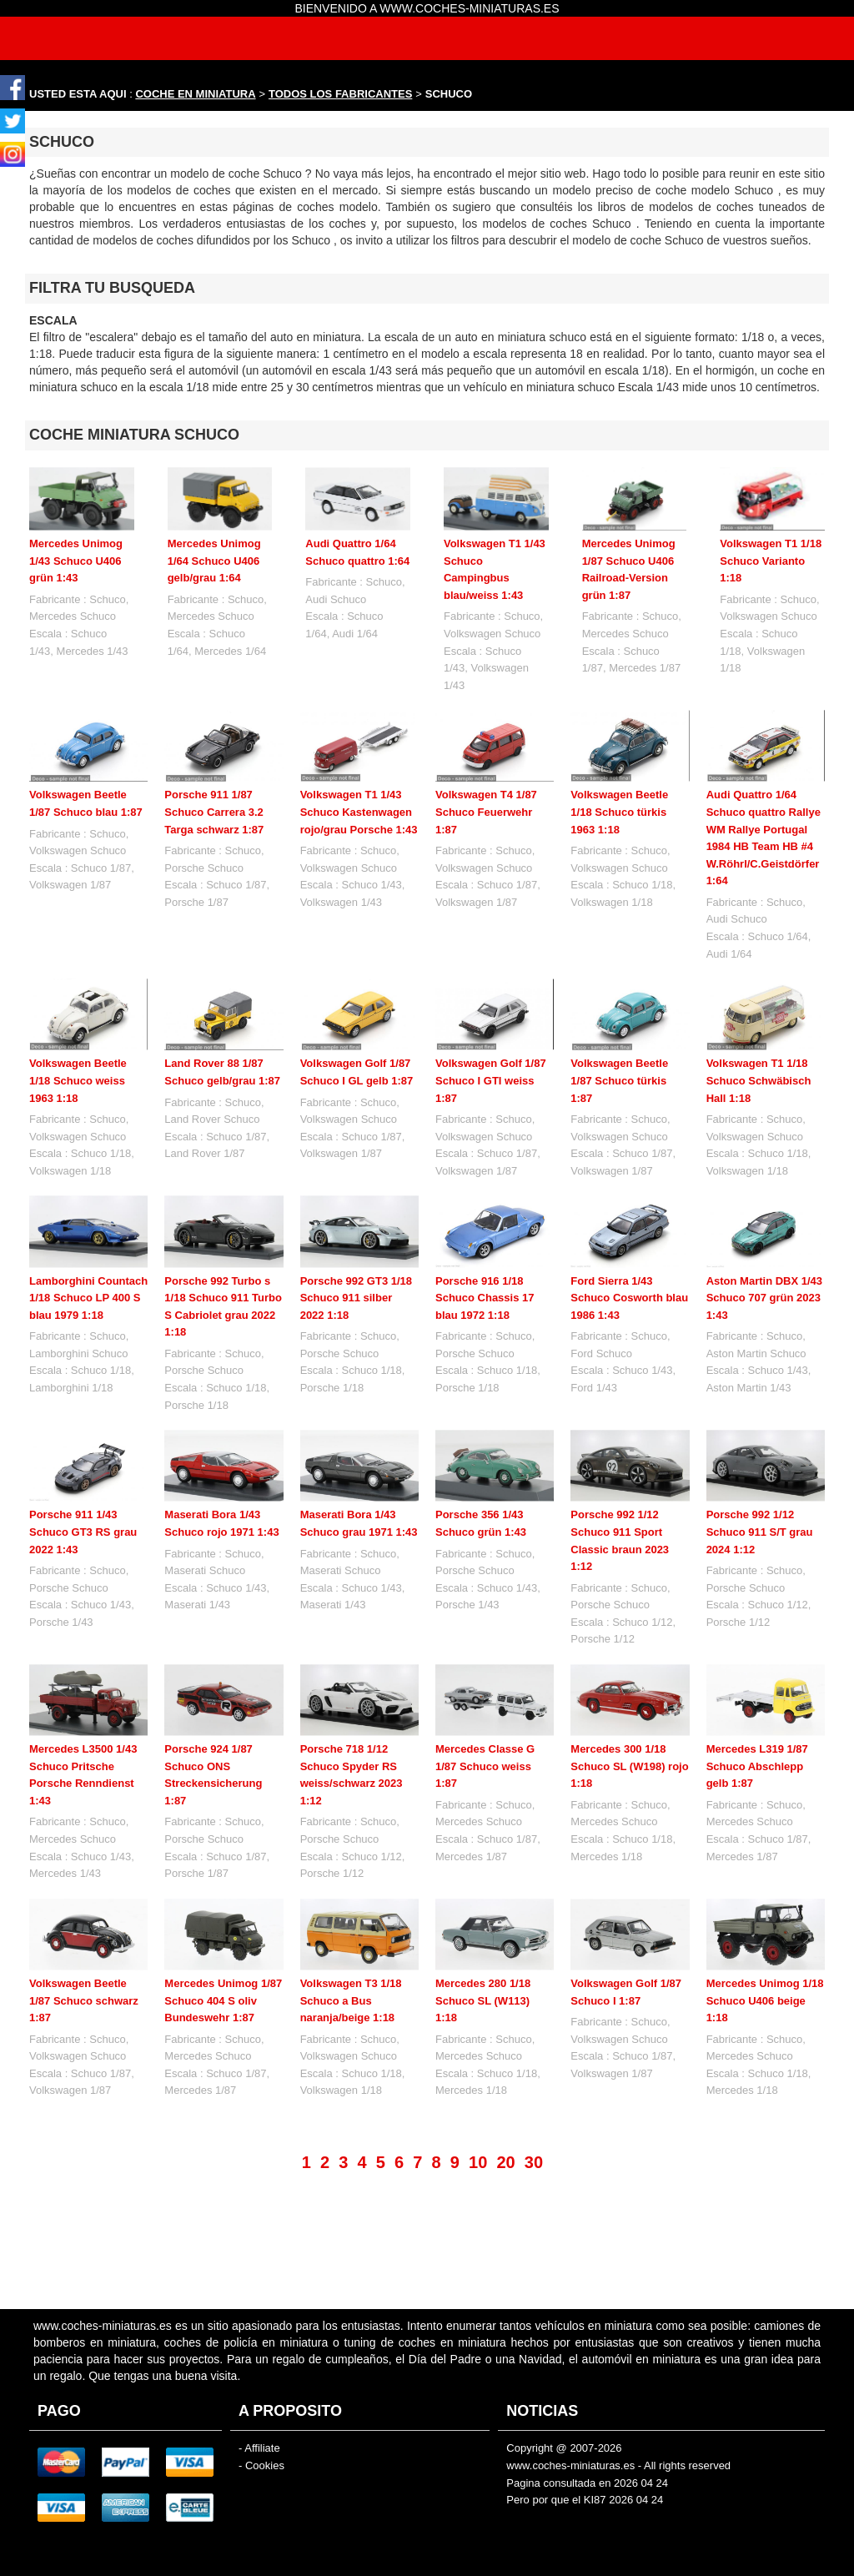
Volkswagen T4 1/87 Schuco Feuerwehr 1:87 (486, 811)
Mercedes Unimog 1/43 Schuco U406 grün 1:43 (76, 560)
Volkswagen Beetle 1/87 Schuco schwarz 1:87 (83, 2000)
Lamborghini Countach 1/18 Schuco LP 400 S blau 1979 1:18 (88, 1298)
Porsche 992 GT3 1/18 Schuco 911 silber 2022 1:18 (356, 1298)
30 (534, 2162)
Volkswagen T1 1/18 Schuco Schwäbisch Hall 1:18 (758, 1080)
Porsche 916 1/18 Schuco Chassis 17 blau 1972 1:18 (485, 1298)
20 (505, 2162)
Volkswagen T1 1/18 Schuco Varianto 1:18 (770, 560)
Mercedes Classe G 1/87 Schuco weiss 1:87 (485, 1766)
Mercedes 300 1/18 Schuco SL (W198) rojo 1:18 (629, 1766)
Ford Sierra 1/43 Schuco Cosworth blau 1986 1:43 (629, 1298)
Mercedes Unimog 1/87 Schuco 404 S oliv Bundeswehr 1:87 (223, 2000)
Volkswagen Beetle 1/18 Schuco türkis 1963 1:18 (619, 811)
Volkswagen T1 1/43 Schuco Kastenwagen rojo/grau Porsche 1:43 (359, 811)
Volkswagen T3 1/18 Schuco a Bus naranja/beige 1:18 (351, 1945)
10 (478, 2162)
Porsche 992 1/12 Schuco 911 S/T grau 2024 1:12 (759, 1531)
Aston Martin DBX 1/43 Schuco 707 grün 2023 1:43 (764, 1298)
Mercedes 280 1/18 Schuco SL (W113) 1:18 (482, 1945)
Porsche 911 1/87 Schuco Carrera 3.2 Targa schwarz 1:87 (214, 811)
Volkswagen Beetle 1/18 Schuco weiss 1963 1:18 (78, 1080)
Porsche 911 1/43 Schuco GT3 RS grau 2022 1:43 (83, 1531)
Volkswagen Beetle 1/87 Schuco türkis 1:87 (619, 1080)
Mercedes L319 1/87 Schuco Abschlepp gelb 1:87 (757, 1766)
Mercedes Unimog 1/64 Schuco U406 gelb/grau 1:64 (214, 560)
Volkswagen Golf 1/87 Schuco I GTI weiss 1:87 (490, 1080)
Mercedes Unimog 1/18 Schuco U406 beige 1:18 (765, 1945)
